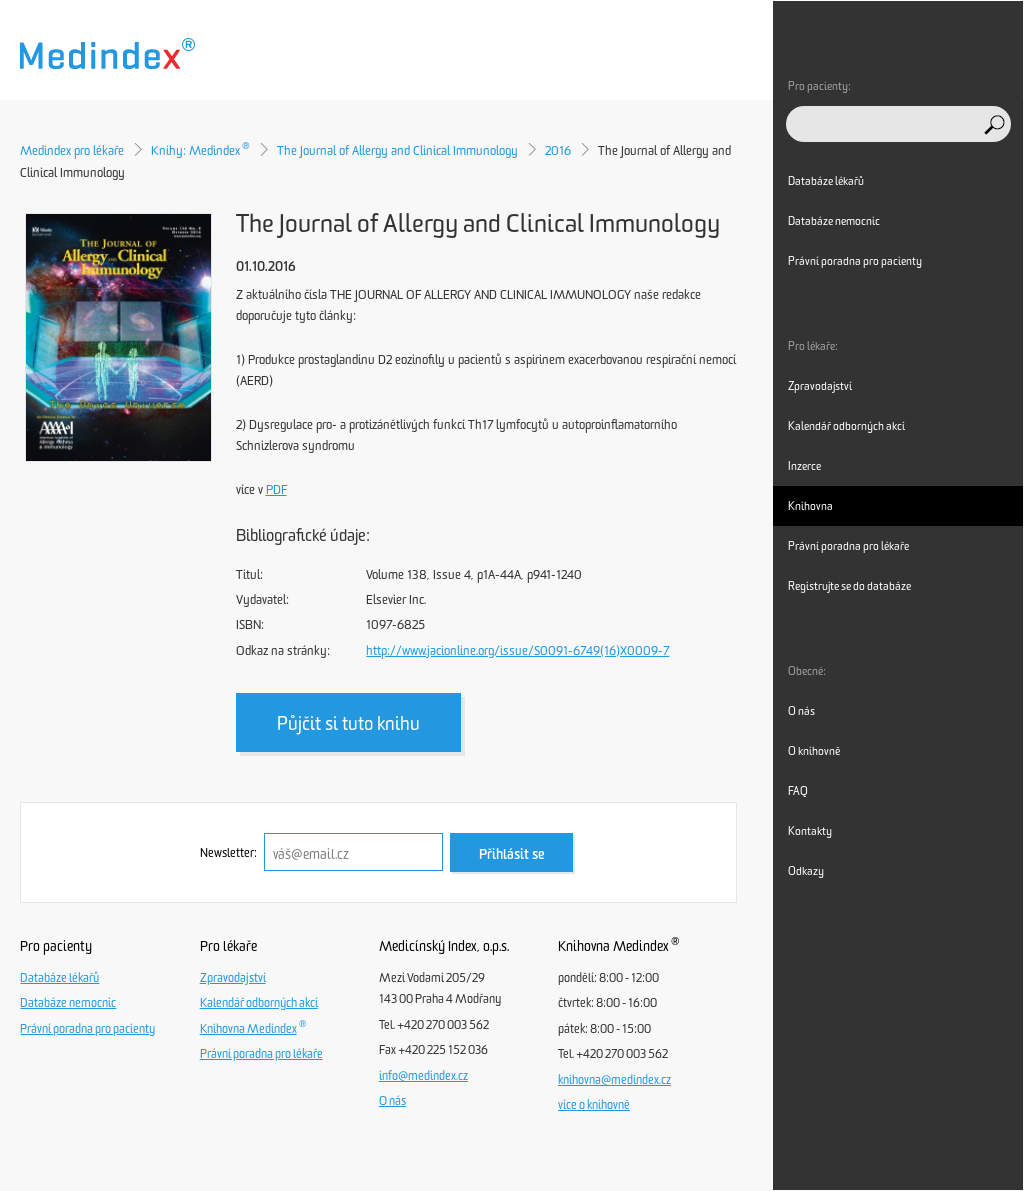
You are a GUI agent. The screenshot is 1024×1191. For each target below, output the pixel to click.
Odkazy (806, 871)
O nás (392, 1101)
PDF (276, 489)
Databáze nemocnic (68, 1003)
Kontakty (810, 831)
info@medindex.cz (423, 1076)
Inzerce (804, 466)
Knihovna (810, 506)
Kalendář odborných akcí (259, 1003)
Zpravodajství (233, 978)
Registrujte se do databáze (849, 586)
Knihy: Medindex (200, 150)
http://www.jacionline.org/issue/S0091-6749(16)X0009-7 (517, 650)
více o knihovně (594, 1105)
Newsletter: (228, 853)
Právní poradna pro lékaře (261, 1054)
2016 (558, 150)
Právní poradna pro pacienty (87, 1029)
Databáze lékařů (59, 978)
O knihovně (814, 751)
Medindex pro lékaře (72, 150)
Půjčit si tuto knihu (348, 723)
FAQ (798, 791)
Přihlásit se (512, 854)
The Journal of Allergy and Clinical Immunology (397, 150)
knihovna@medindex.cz (614, 1080)
